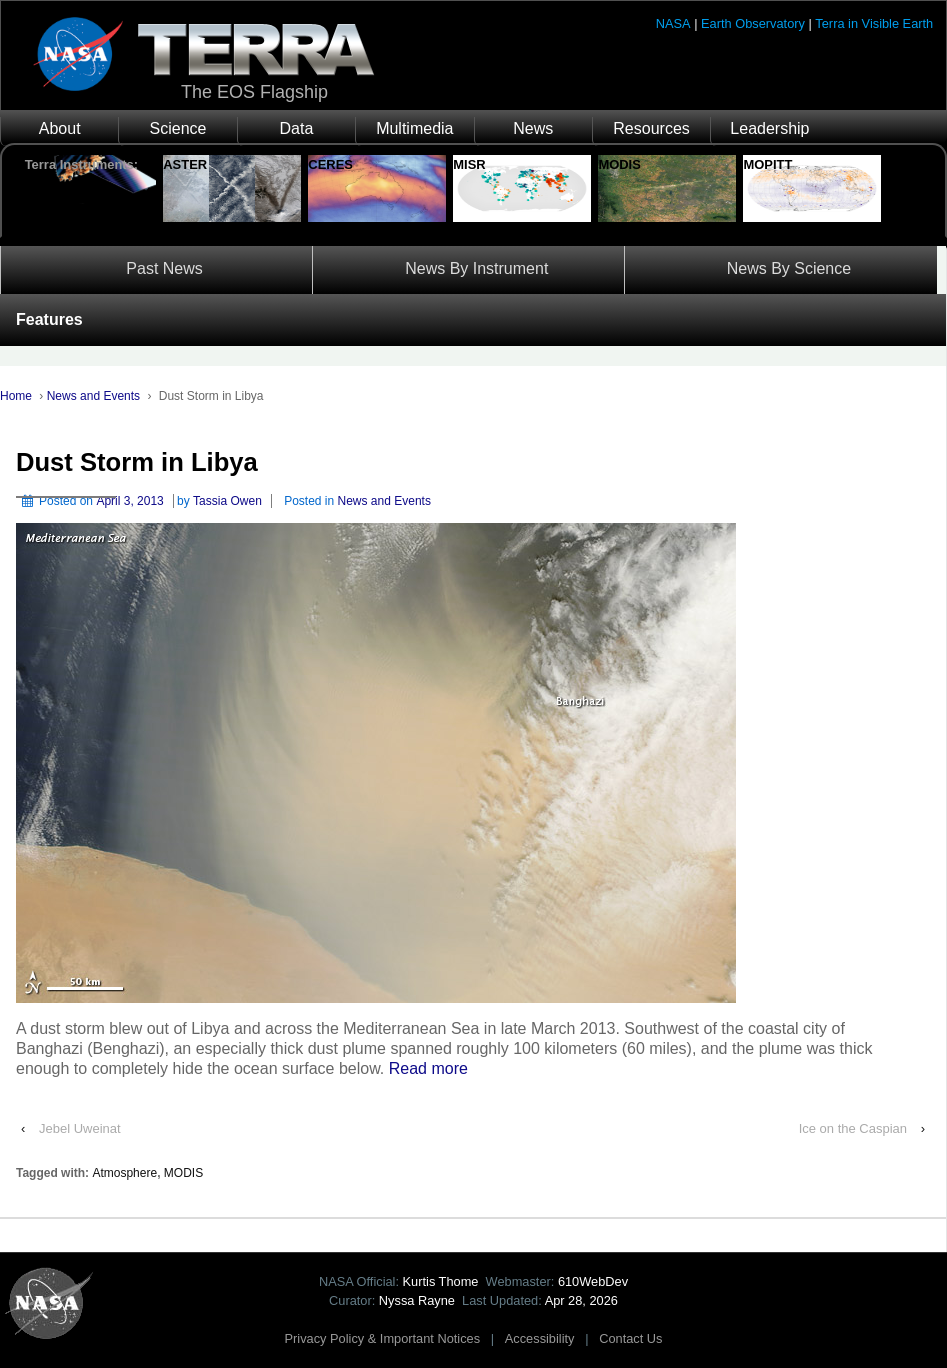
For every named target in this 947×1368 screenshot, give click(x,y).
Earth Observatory (753, 23)
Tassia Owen (227, 501)
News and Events (93, 396)
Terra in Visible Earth (874, 23)
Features (49, 319)
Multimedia (414, 128)
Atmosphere (124, 1173)
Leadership (769, 128)
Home (16, 396)
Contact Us (630, 1338)
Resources (651, 128)
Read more (428, 1068)
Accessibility (540, 1338)
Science (178, 128)
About (60, 128)
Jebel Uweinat (80, 1128)
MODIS (183, 1173)
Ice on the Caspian (853, 1128)
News (533, 128)
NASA (673, 23)
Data (297, 128)
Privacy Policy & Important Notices (383, 1338)
